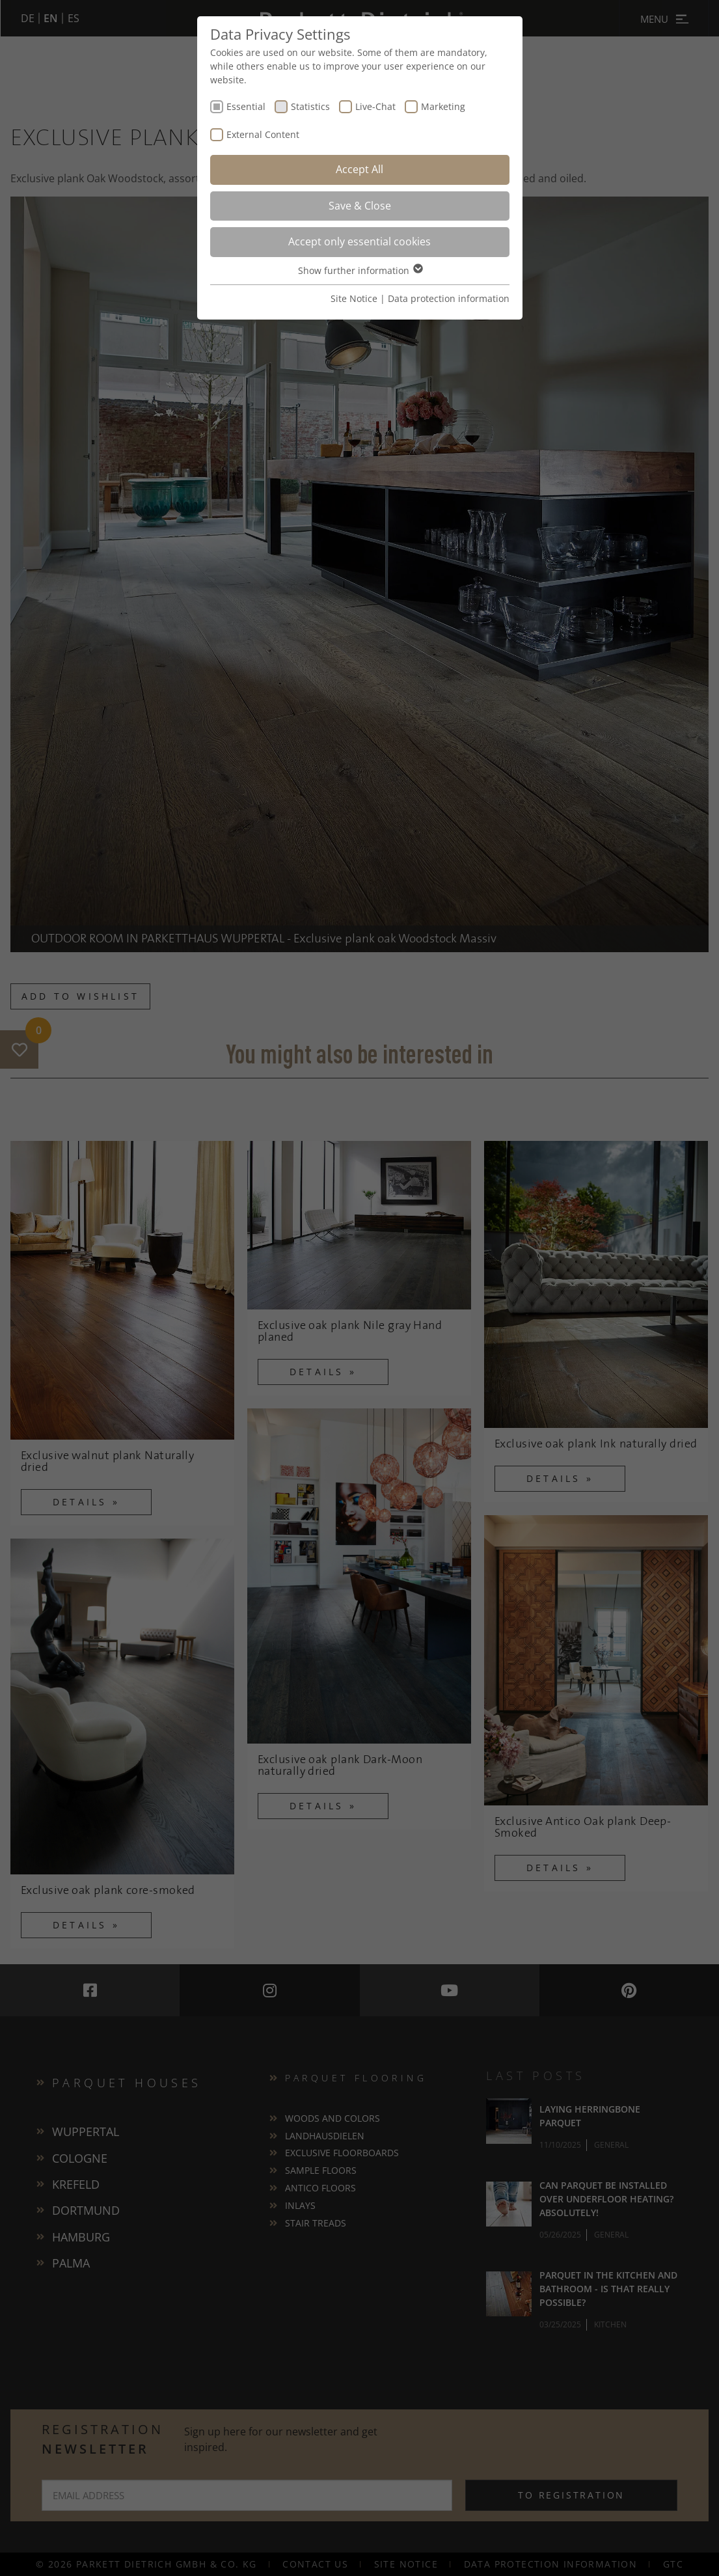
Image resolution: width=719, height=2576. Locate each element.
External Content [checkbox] (262, 134)
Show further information (360, 270)
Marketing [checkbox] (443, 106)
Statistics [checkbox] (310, 106)
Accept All (359, 169)
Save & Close (360, 206)
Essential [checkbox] (245, 106)
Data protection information (448, 298)
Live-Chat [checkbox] (375, 106)
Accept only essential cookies (359, 241)
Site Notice (354, 298)
